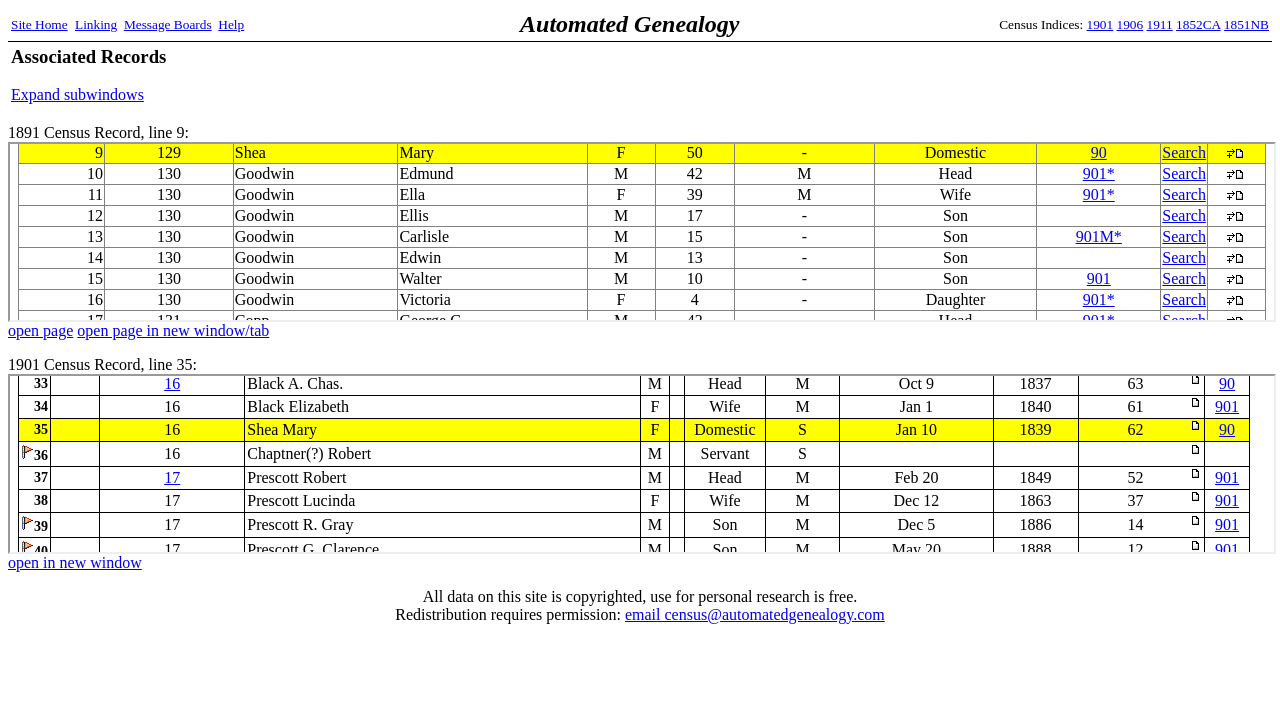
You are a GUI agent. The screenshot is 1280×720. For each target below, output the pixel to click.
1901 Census (642, 464)
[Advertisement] (1035, 75)
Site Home (39, 24)
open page (40, 330)
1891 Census (642, 232)
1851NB (1246, 24)
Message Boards (168, 24)
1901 (1100, 24)
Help (231, 24)
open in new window (75, 562)
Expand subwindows (77, 94)
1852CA (1198, 24)
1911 (1160, 24)
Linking (96, 24)
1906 (1130, 24)
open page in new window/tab (173, 330)
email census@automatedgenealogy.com (755, 614)
